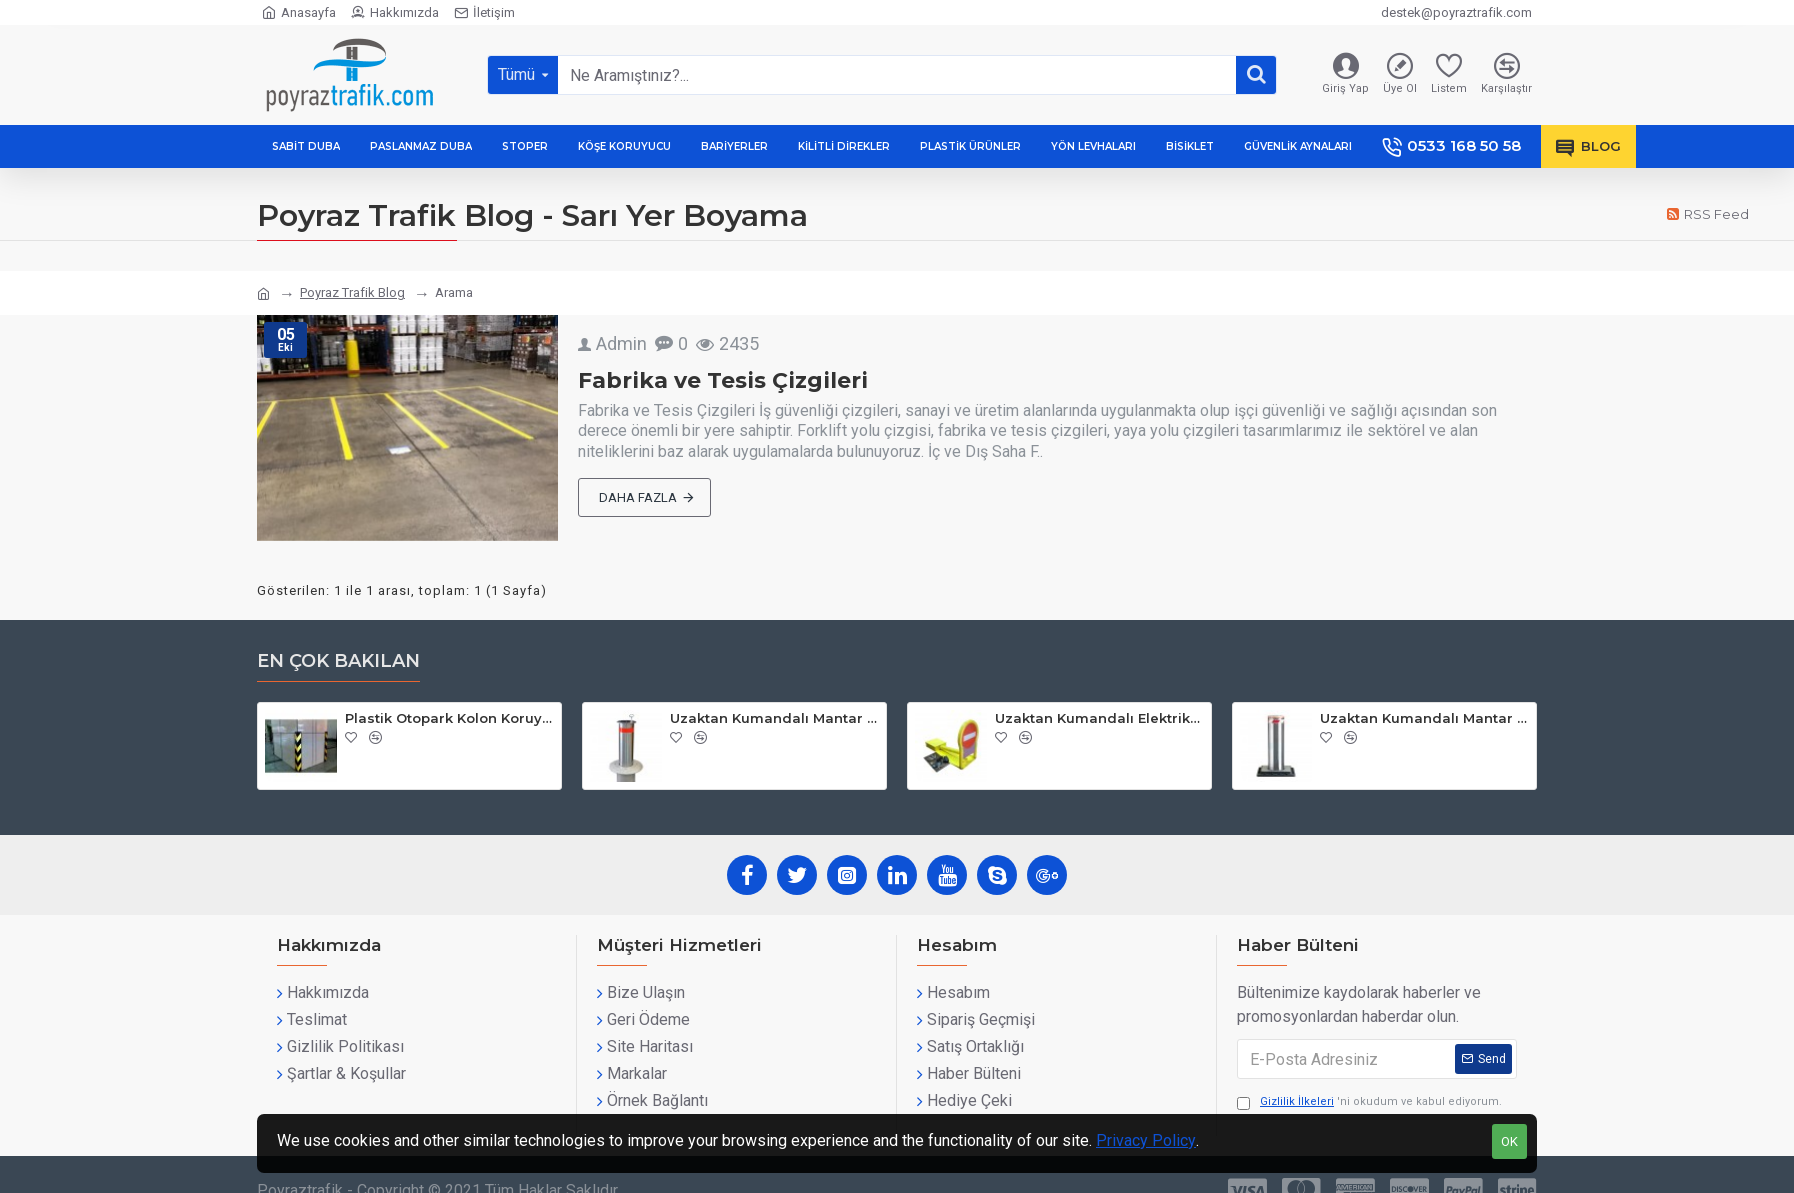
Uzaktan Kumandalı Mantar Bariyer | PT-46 (774, 718)
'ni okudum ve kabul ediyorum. (1369, 1102)
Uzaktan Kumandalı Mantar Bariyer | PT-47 (1424, 718)
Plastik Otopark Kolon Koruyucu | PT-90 (449, 718)
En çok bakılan (338, 661)
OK (1509, 1141)
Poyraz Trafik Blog (352, 292)
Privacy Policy (1146, 1140)
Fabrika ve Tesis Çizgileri (723, 380)
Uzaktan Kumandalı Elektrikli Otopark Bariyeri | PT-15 (1099, 718)
